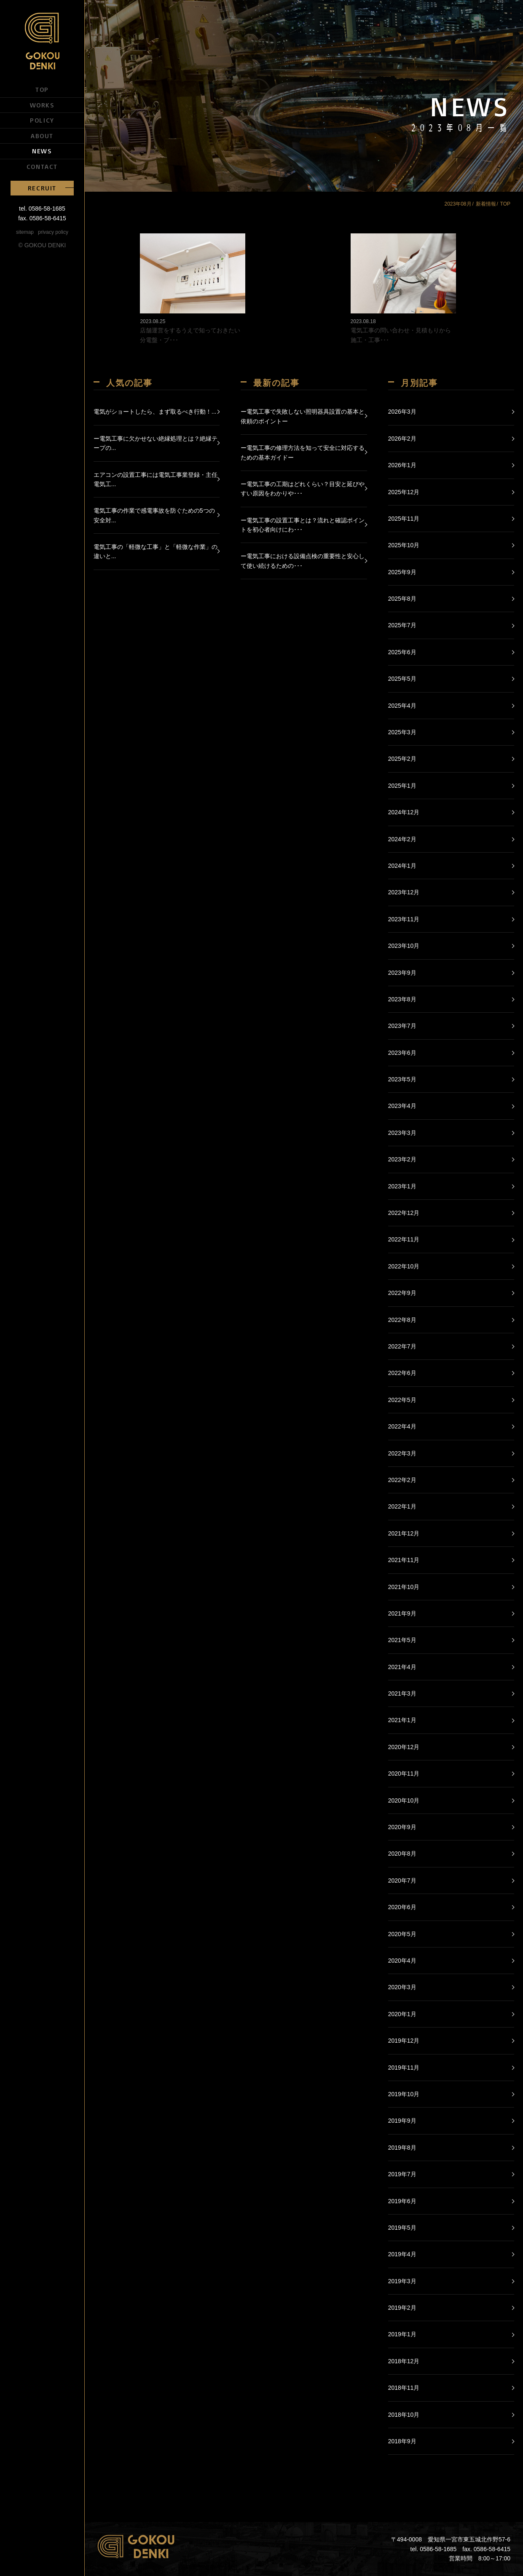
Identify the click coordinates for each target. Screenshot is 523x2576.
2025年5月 (402, 678)
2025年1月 (402, 785)
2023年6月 (402, 1052)
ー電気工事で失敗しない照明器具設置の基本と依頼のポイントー (303, 416)
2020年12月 (404, 1747)
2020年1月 (402, 2014)
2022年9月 (402, 1292)
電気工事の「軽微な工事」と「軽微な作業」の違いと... (155, 551)
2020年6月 (402, 1907)
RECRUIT (42, 188)
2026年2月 (402, 438)
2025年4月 (402, 705)
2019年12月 (404, 2040)
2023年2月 (402, 1159)
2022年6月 (402, 1373)
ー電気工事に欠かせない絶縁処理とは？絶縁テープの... (155, 443)
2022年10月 (404, 1266)
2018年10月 (404, 2414)
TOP (42, 89)
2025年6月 (402, 652)
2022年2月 (402, 1480)
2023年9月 (402, 972)
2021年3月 (402, 1693)
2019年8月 (402, 2147)
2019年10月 (404, 2094)
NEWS (42, 151)
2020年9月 (402, 1827)
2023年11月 (404, 919)
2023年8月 (402, 999)
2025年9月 (402, 572)
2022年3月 (402, 1453)
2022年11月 (404, 1239)
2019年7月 (402, 2174)
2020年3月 (402, 1987)
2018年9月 (402, 2441)
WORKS (42, 105)
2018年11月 (404, 2387)
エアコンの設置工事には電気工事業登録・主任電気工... (155, 479)
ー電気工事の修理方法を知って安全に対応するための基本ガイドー (303, 452)
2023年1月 (402, 1186)
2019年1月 (402, 2334)
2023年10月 (404, 945)
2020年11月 (404, 1773)
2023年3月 (402, 1132)
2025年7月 (402, 625)
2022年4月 (402, 1426)
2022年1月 (402, 1506)
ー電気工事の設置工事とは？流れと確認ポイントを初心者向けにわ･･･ (303, 525)
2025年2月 (402, 758)
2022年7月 (402, 1346)
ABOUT (42, 135)
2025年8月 (402, 598)
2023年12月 (404, 892)
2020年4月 (402, 1960)
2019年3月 (402, 2281)
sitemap (25, 232)
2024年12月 (404, 812)
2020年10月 (404, 1800)
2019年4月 (402, 2254)
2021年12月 (404, 1533)
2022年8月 (402, 1319)
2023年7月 (402, 1025)
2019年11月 (404, 2067)
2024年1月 (402, 865)
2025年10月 (404, 545)
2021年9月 (402, 1613)
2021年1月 (402, 1720)
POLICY (42, 120)
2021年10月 (404, 1587)
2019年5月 (402, 2227)
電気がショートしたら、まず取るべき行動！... (155, 411)
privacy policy (53, 232)
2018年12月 (404, 2361)
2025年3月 (402, 732)
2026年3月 (402, 411)
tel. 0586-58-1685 (42, 208)
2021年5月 (402, 1640)
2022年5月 (402, 1399)
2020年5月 (402, 1934)
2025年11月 (404, 518)
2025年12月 (404, 492)
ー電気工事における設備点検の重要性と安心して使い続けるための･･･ (303, 561)
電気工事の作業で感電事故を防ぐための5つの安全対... (154, 515)
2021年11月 (404, 1560)
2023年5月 (402, 1079)
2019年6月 (402, 2201)
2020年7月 (402, 1880)
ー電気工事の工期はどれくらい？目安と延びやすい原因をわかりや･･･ (303, 489)
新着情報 (486, 204)
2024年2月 (402, 839)
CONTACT (42, 166)
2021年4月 (402, 1667)
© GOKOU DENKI (42, 245)
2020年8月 (402, 1853)
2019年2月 (402, 2307)
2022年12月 (404, 1212)
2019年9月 (402, 2120)
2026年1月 (402, 465)
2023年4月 (402, 1105)
